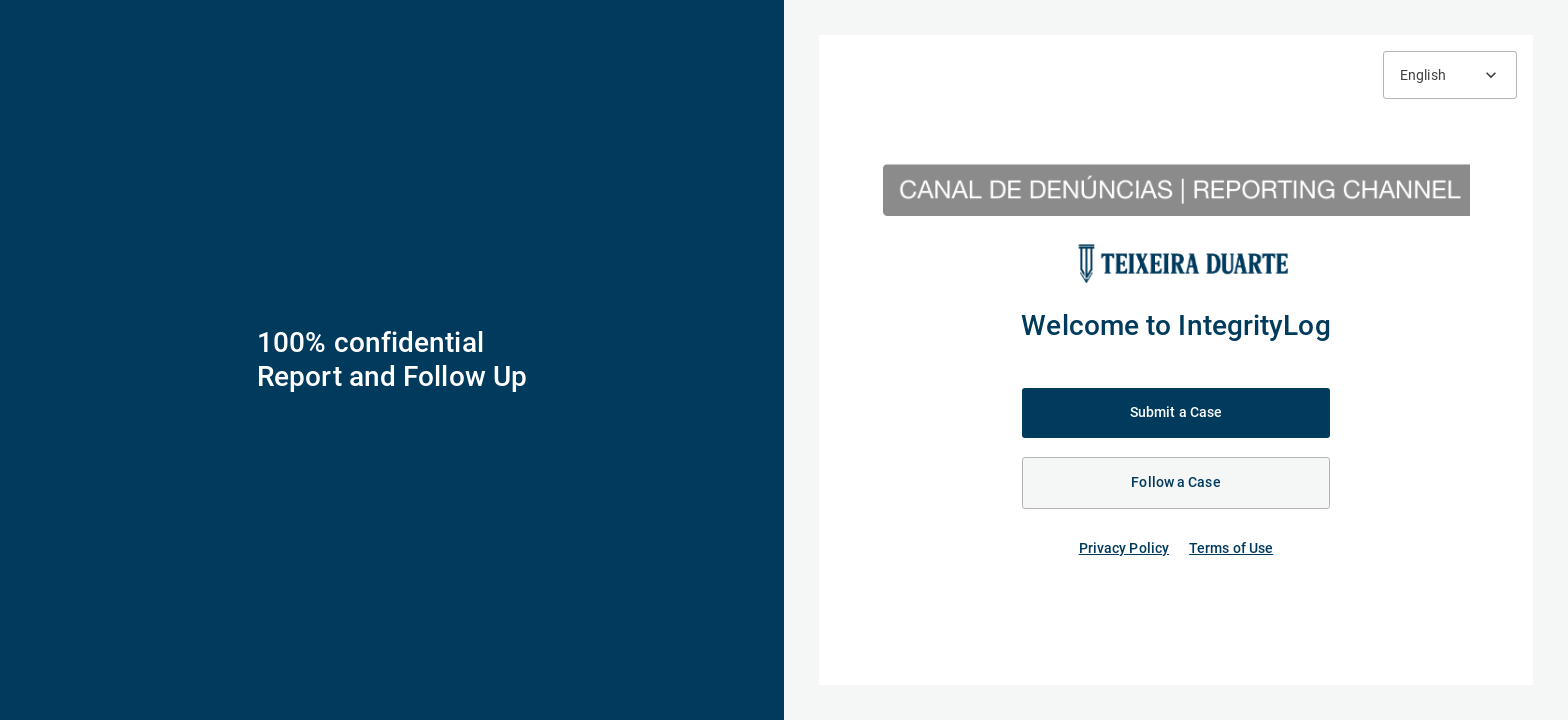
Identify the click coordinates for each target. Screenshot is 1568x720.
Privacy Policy (1124, 548)
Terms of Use (1231, 548)
